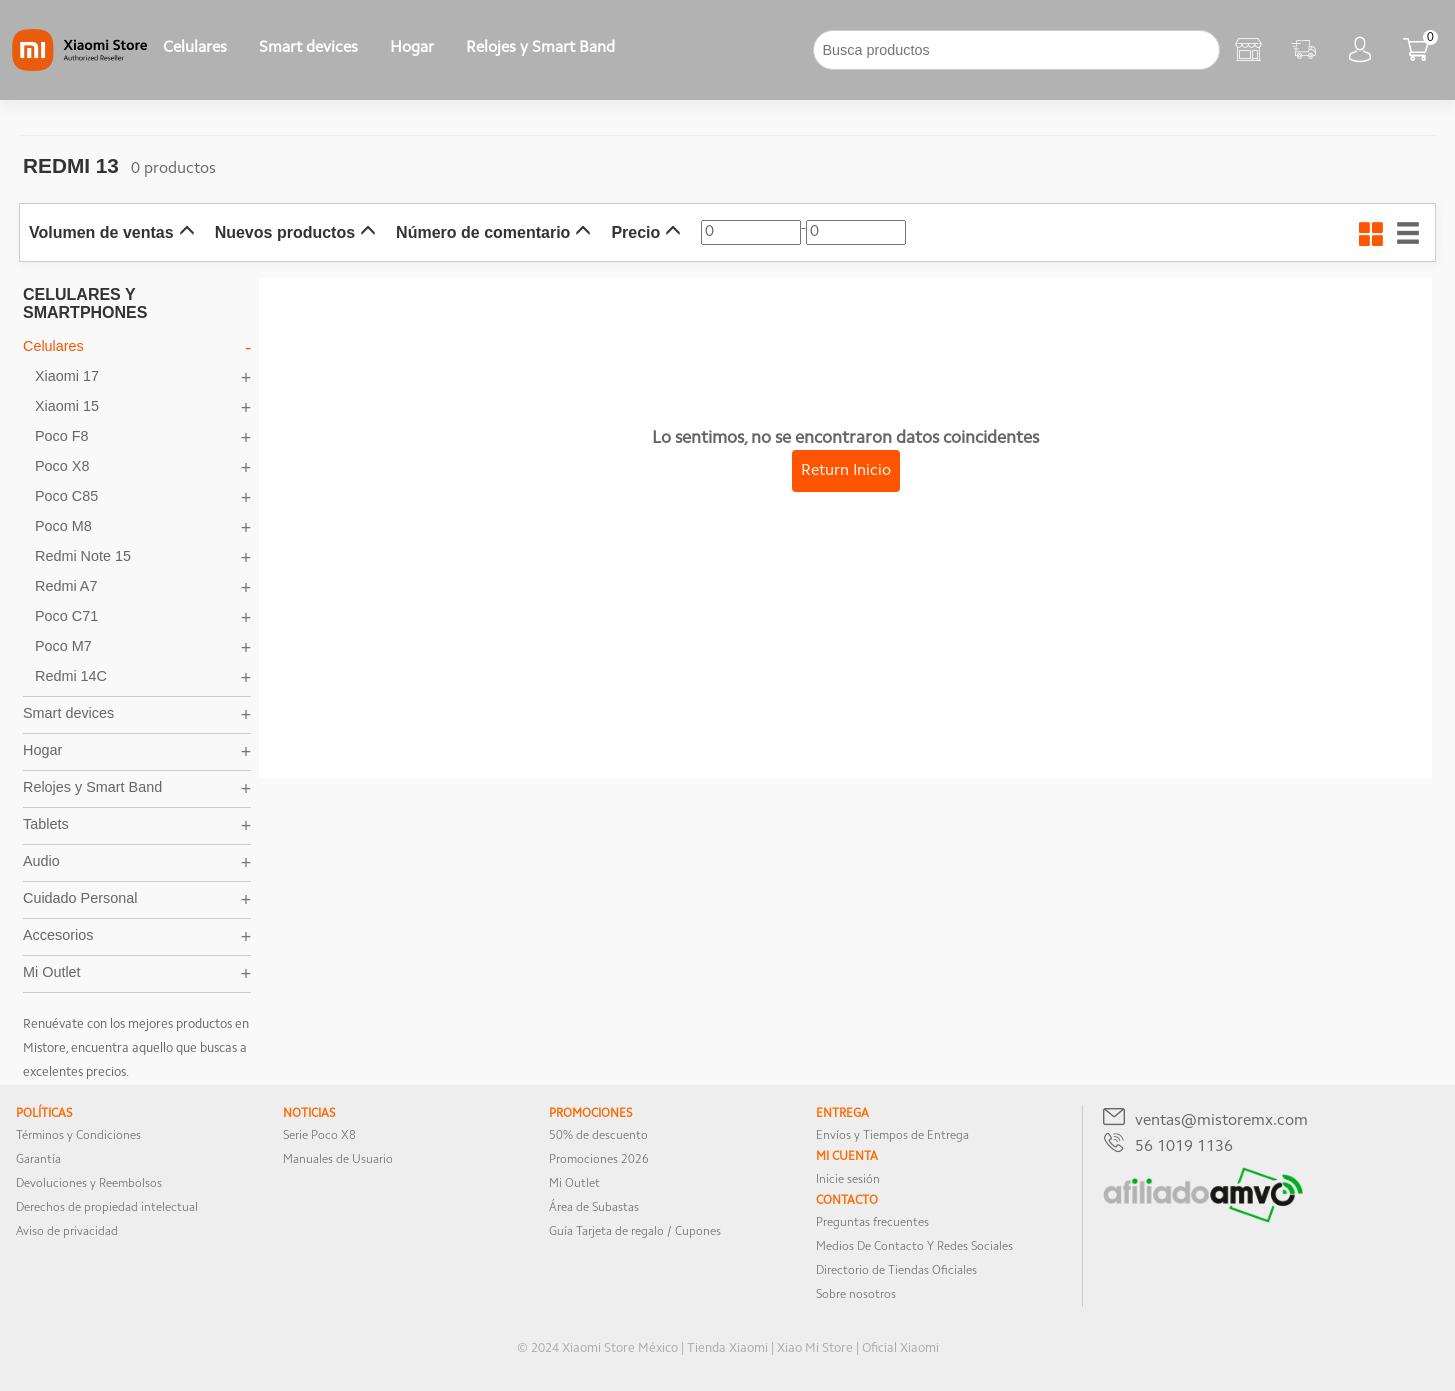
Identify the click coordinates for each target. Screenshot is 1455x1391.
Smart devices (308, 48)
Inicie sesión (848, 1180)
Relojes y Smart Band (540, 48)
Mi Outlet (574, 1184)
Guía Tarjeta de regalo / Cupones (635, 1232)
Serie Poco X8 (319, 1136)
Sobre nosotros (856, 1295)
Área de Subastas (594, 1208)
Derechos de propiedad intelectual (107, 1208)
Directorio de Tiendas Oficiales (896, 1271)
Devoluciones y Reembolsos (89, 1184)
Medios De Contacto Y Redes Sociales (914, 1247)
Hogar (412, 48)
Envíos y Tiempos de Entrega (892, 1136)
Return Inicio (846, 471)
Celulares (195, 48)
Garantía (38, 1160)
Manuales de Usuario (338, 1160)
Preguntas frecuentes (872, 1223)
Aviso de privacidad (67, 1232)
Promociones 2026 (599, 1160)
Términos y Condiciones (78, 1136)
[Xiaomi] (79, 67)
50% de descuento (598, 1136)
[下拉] (647, 50)
